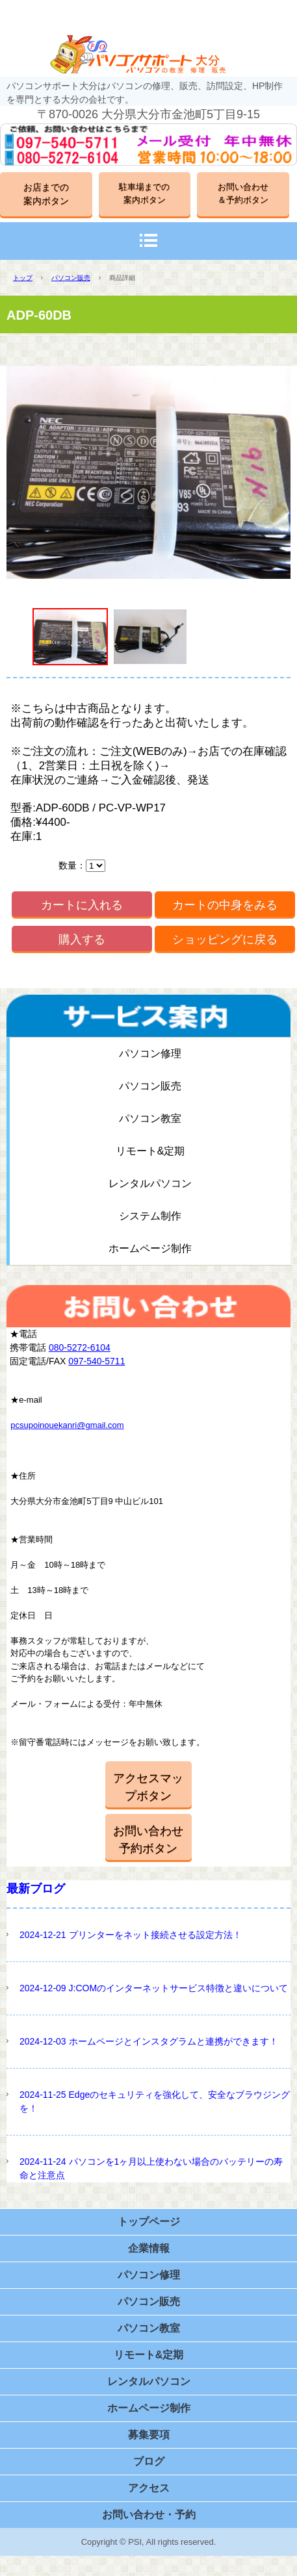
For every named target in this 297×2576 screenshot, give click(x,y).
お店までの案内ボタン (46, 194)
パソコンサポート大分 (149, 54)
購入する (81, 939)
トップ (22, 277)
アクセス (149, 2487)
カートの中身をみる (225, 905)
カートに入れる (82, 905)
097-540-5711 (96, 1361)
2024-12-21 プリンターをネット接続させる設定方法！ (130, 1935)
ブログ (148, 2461)
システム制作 (150, 1215)
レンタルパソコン (150, 1183)
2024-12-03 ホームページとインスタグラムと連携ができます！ (148, 2041)
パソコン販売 (70, 277)
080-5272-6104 (79, 1347)
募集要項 (149, 2434)
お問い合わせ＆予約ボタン (243, 193)
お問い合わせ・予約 (149, 2514)
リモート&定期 (150, 1150)
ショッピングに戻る (225, 939)
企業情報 (149, 2248)
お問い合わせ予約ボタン (148, 1839)
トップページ (149, 2221)
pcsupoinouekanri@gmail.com (66, 1425)
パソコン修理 (150, 1053)
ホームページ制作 (150, 1248)
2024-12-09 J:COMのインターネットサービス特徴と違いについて (153, 1988)
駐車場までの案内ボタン (144, 193)
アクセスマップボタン (148, 1787)
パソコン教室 (150, 1118)
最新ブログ (35, 1888)
